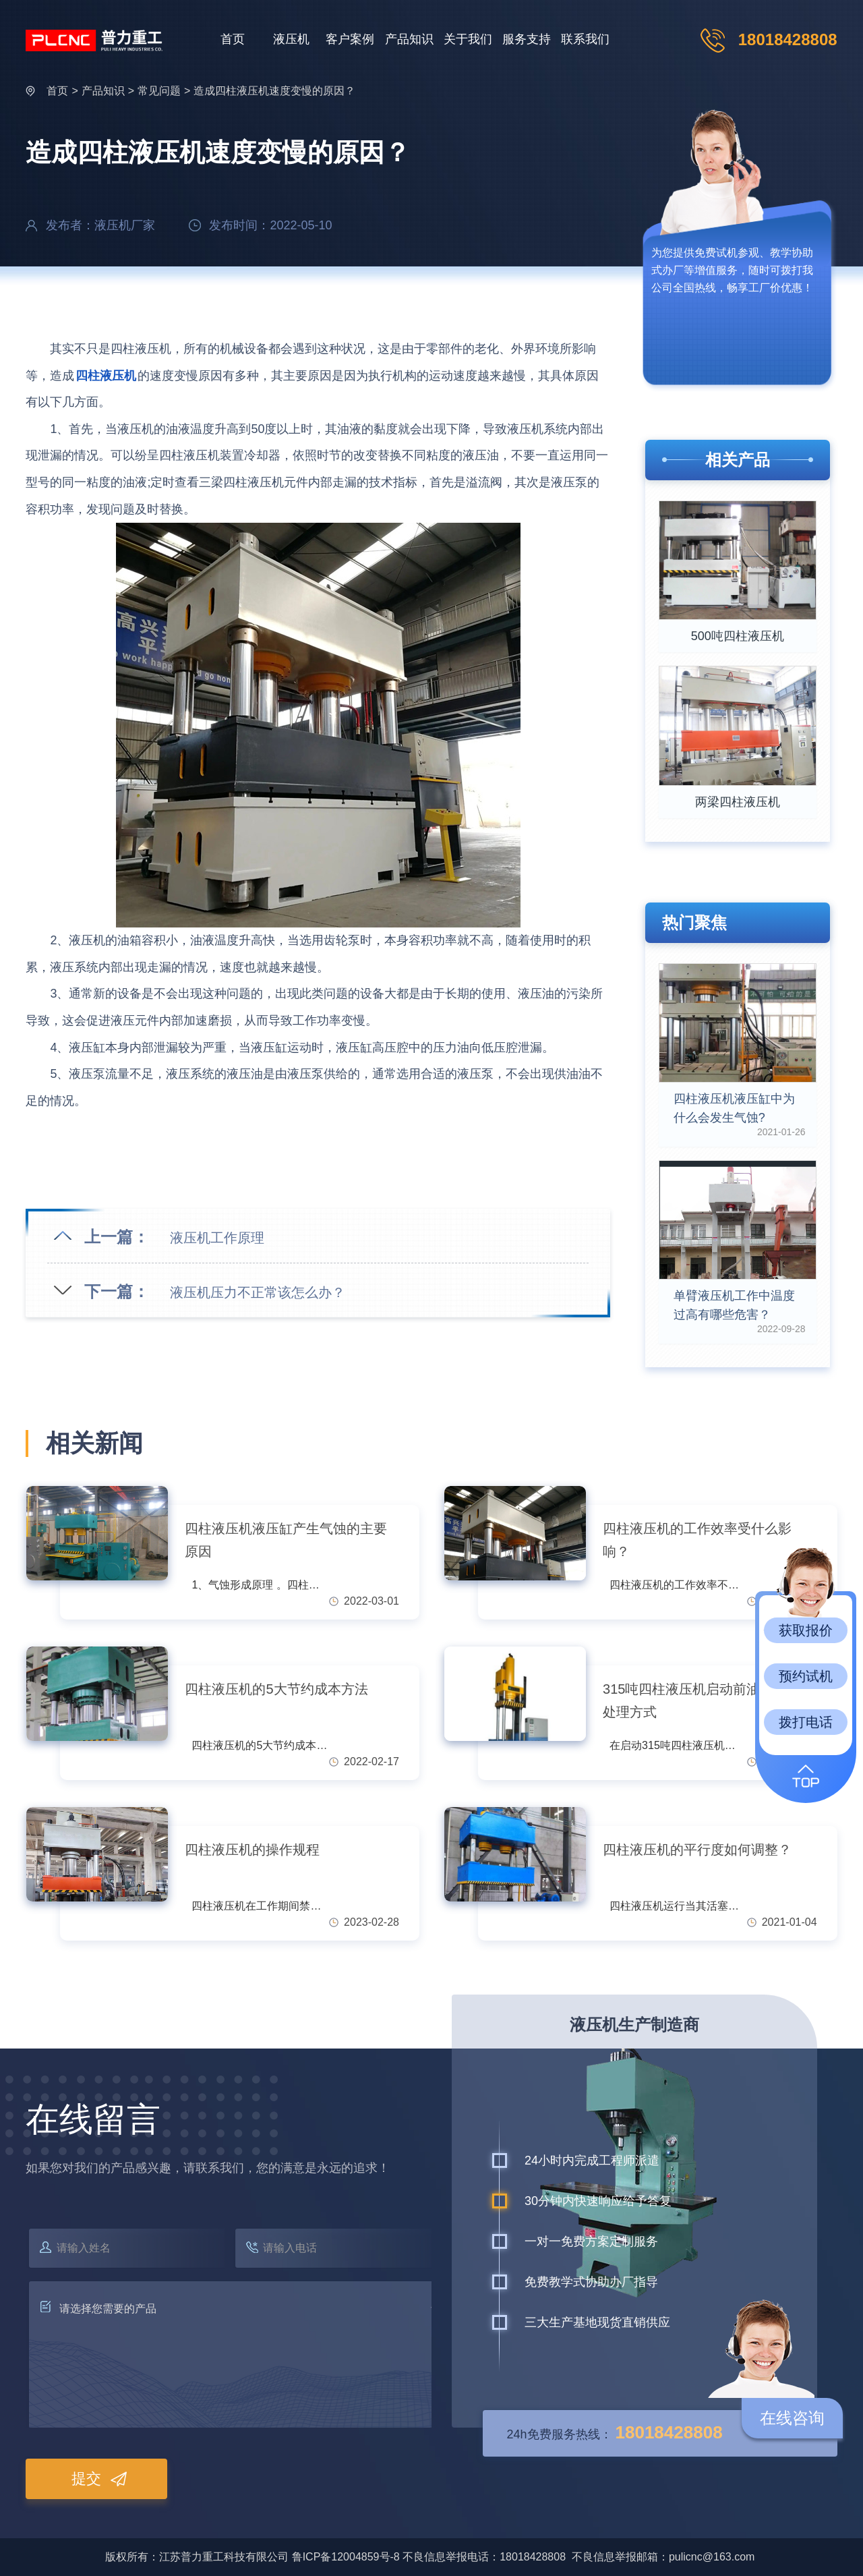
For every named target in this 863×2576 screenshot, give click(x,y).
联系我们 (585, 39)
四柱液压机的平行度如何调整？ (697, 1849)
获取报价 (806, 1630)
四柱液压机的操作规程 (252, 1849)
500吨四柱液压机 (737, 636)
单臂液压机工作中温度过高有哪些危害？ (734, 1305)
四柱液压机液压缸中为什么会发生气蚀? (734, 1108)
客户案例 (350, 39)
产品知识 (409, 39)
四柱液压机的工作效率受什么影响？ (697, 1540)
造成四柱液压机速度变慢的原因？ (274, 90)
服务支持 (526, 39)
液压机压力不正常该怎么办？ (257, 1292)
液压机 (291, 39)
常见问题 (159, 90)
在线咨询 (792, 2418)
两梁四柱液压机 (737, 802)
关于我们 (468, 39)
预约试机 (806, 1676)
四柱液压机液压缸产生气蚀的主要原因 (286, 1540)
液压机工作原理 (217, 1237)
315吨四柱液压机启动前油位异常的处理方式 (708, 1700)
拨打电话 (806, 1722)
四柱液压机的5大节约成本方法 (276, 1689)
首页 (232, 39)
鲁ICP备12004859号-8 (346, 2557)
